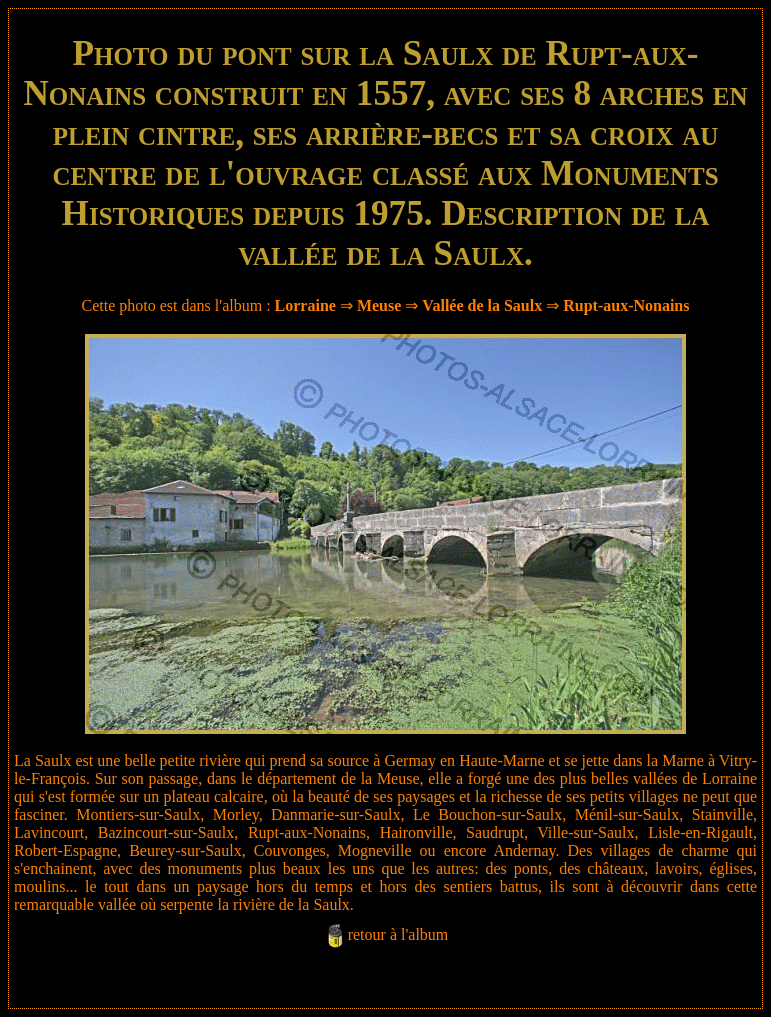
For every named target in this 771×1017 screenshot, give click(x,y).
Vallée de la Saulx (482, 305)
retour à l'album (398, 934)
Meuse (379, 305)
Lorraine (305, 305)
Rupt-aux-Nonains (626, 305)
